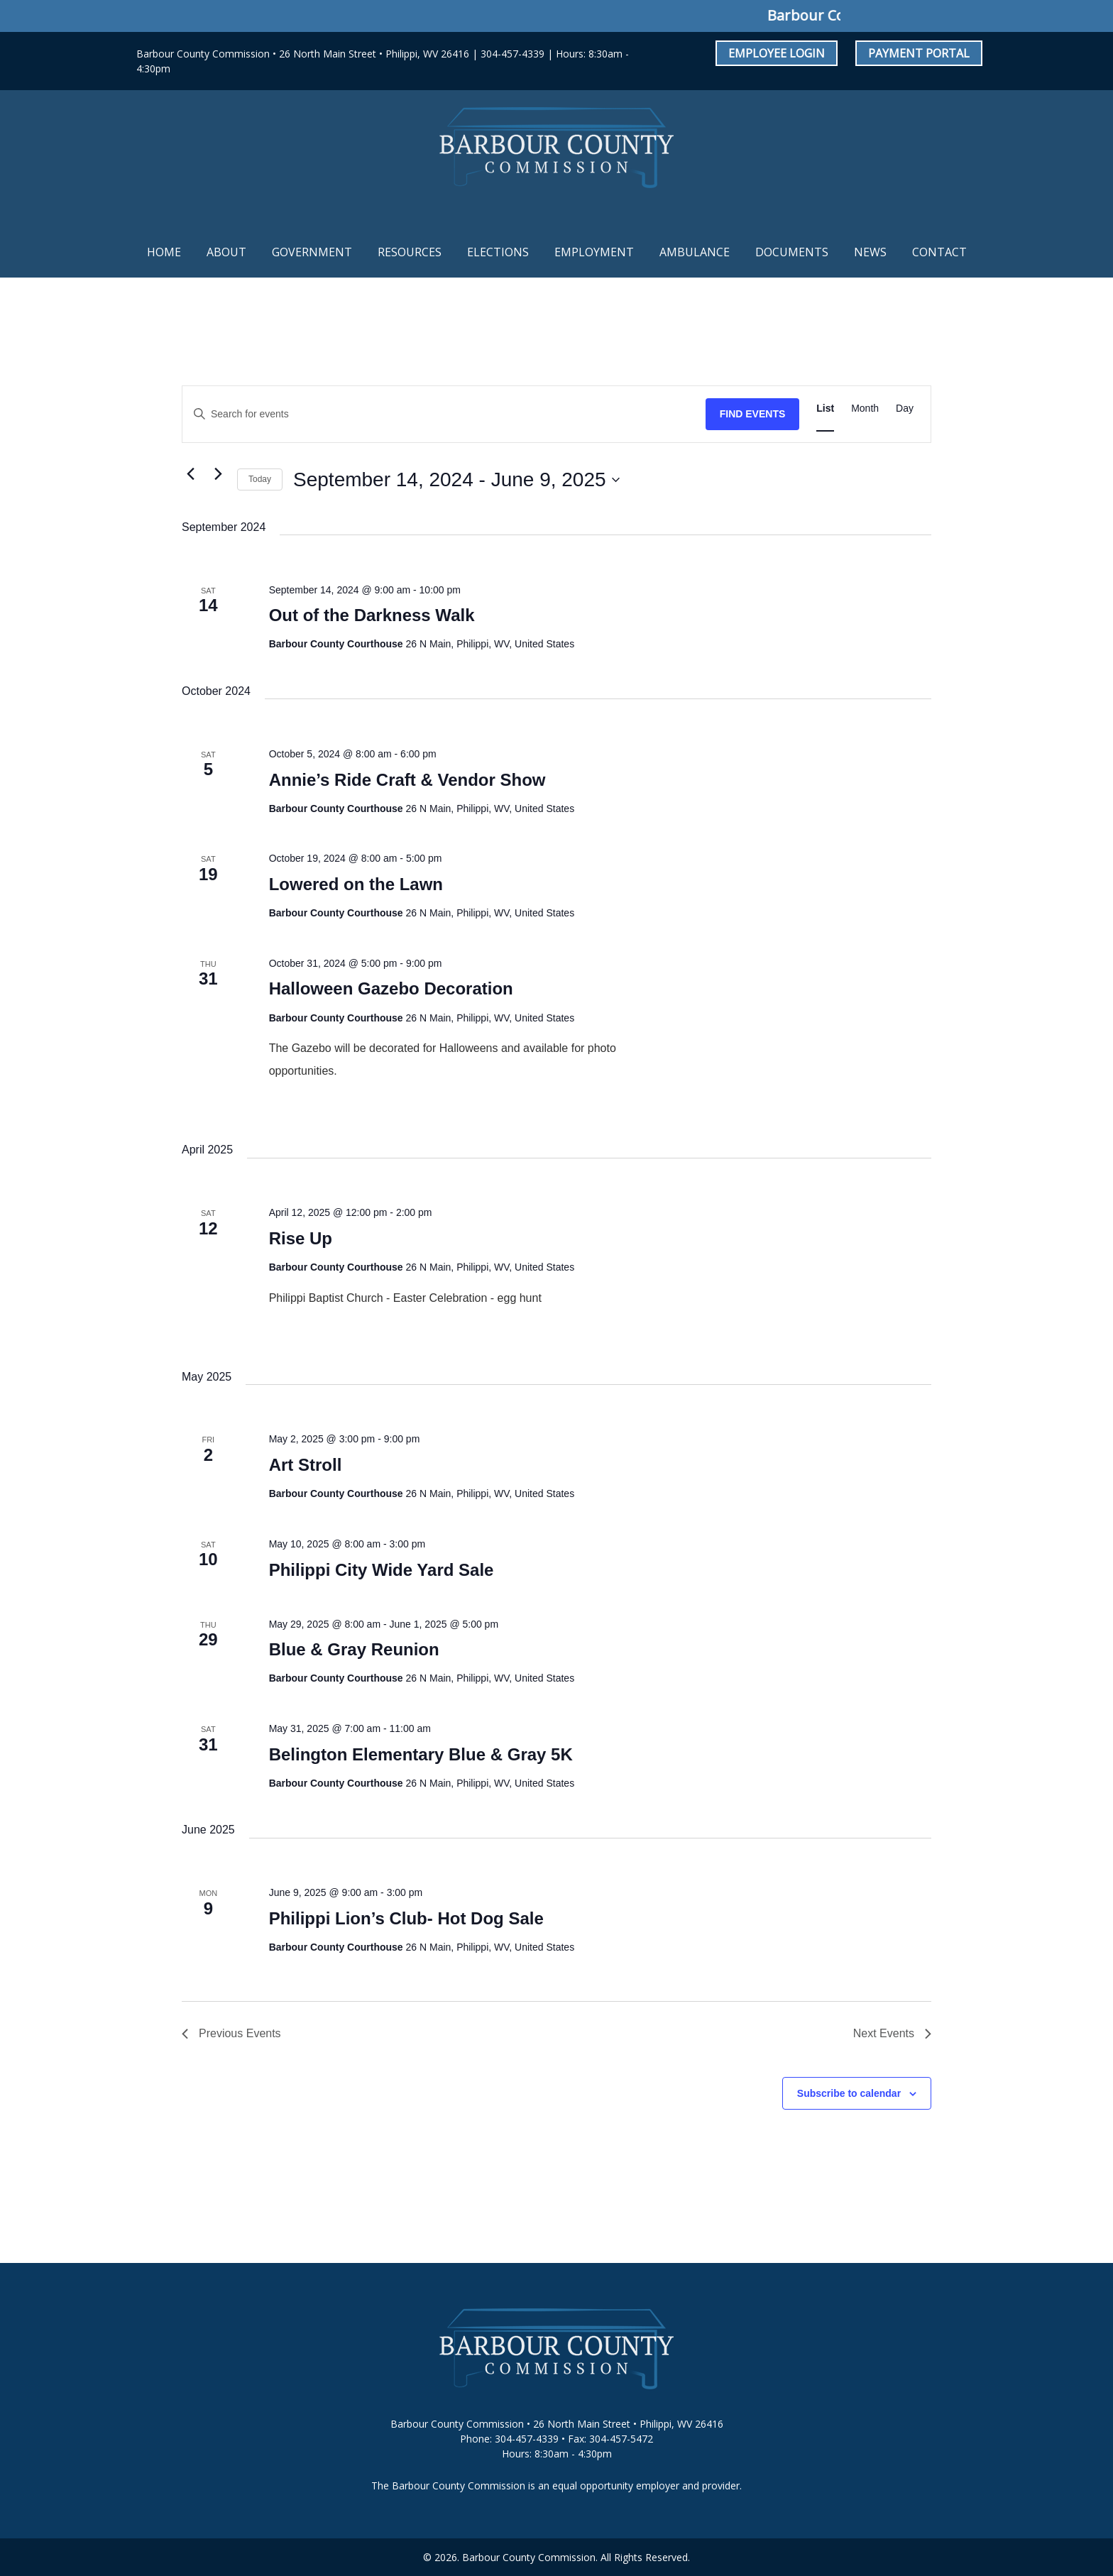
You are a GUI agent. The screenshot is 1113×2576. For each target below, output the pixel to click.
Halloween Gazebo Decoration (391, 988)
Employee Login (776, 53)
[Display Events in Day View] (905, 408)
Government (312, 252)
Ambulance (694, 252)
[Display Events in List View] (825, 408)
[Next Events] (217, 474)
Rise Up (300, 1238)
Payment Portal (919, 53)
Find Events (753, 414)
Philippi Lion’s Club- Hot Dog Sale (406, 1918)
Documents (791, 252)
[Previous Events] (190, 474)
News (870, 252)
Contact (939, 252)
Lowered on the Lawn (356, 884)
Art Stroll (305, 1464)
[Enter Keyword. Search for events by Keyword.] (444, 414)
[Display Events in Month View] (865, 408)
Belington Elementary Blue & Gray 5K (421, 1754)
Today (259, 479)
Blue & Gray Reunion (354, 1649)
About (226, 252)
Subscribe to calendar (849, 2093)
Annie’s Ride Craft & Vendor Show (407, 779)
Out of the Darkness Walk (372, 615)
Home (164, 252)
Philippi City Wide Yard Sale (381, 1569)
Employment (594, 252)
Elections (498, 252)
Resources (410, 252)
